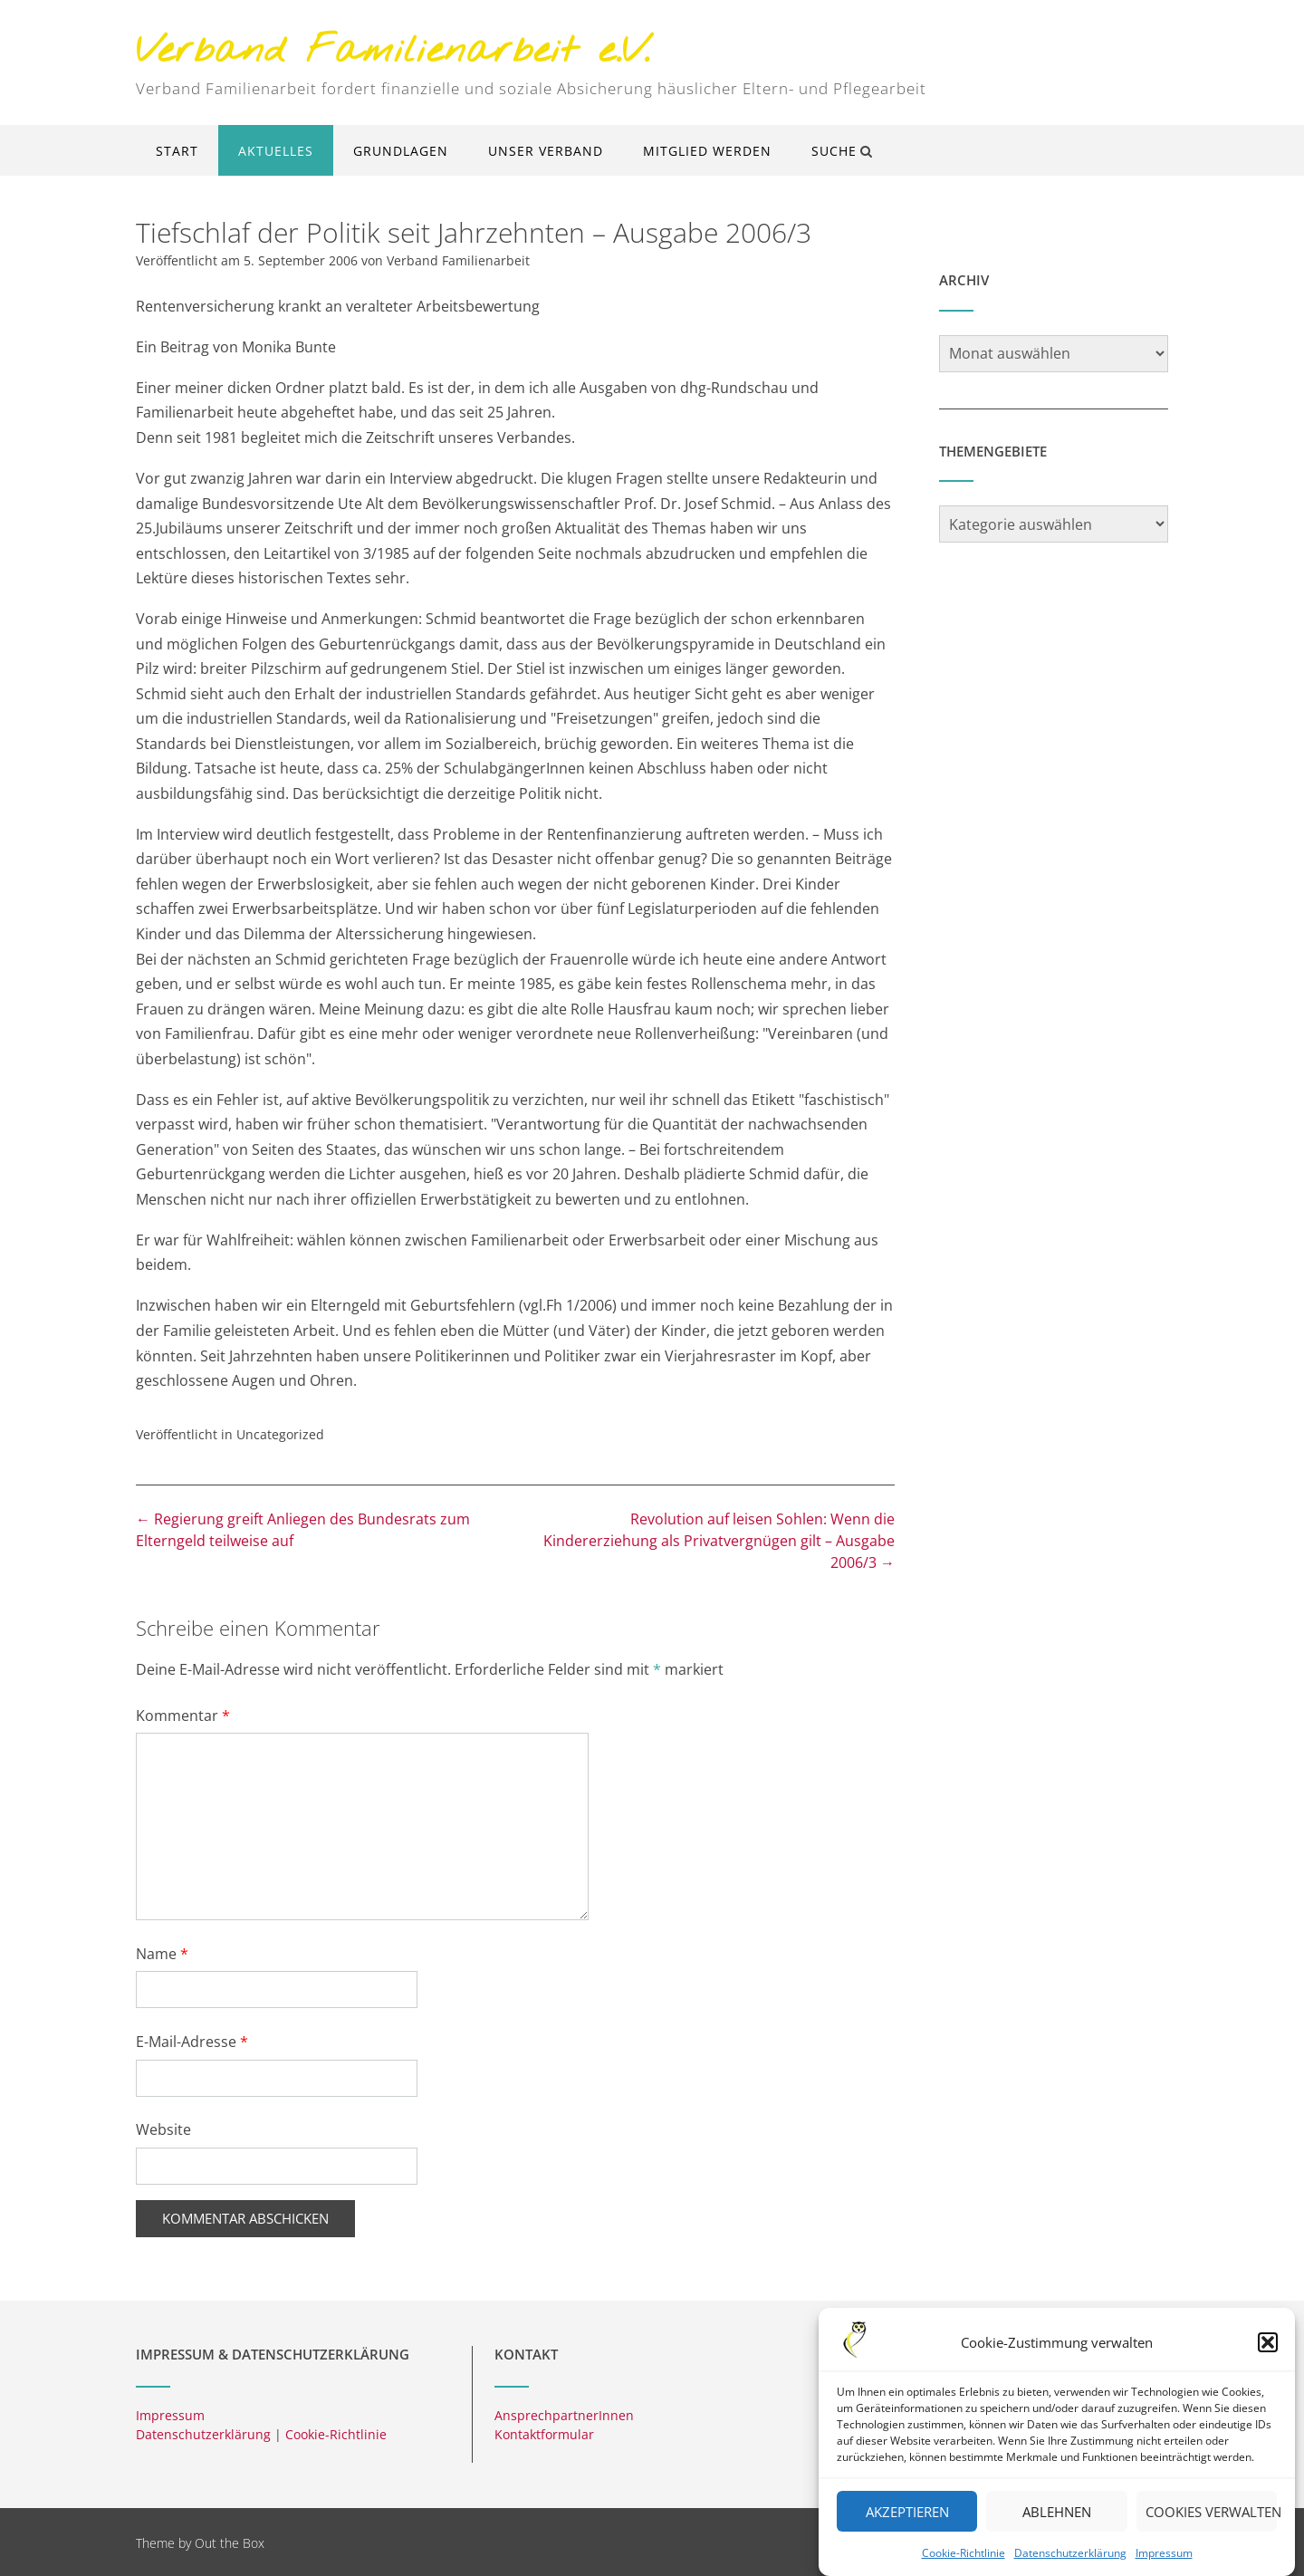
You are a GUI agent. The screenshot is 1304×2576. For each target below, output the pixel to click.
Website (163, 2129)
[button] (1268, 2356)
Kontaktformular (544, 2434)
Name (162, 1954)
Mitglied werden (707, 150)
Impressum (1164, 2566)
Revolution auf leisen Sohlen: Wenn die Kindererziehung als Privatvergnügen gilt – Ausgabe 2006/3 (719, 1540)
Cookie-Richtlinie (963, 2566)
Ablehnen (1056, 2524)
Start (177, 150)
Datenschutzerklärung (1070, 2566)
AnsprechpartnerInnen (564, 2415)
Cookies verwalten (1211, 2524)
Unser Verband (545, 150)
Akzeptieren (907, 2524)
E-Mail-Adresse (192, 2042)
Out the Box (229, 2543)
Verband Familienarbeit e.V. (393, 52)
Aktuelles (275, 150)
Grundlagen (400, 150)
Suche (842, 150)
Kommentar (183, 1715)
